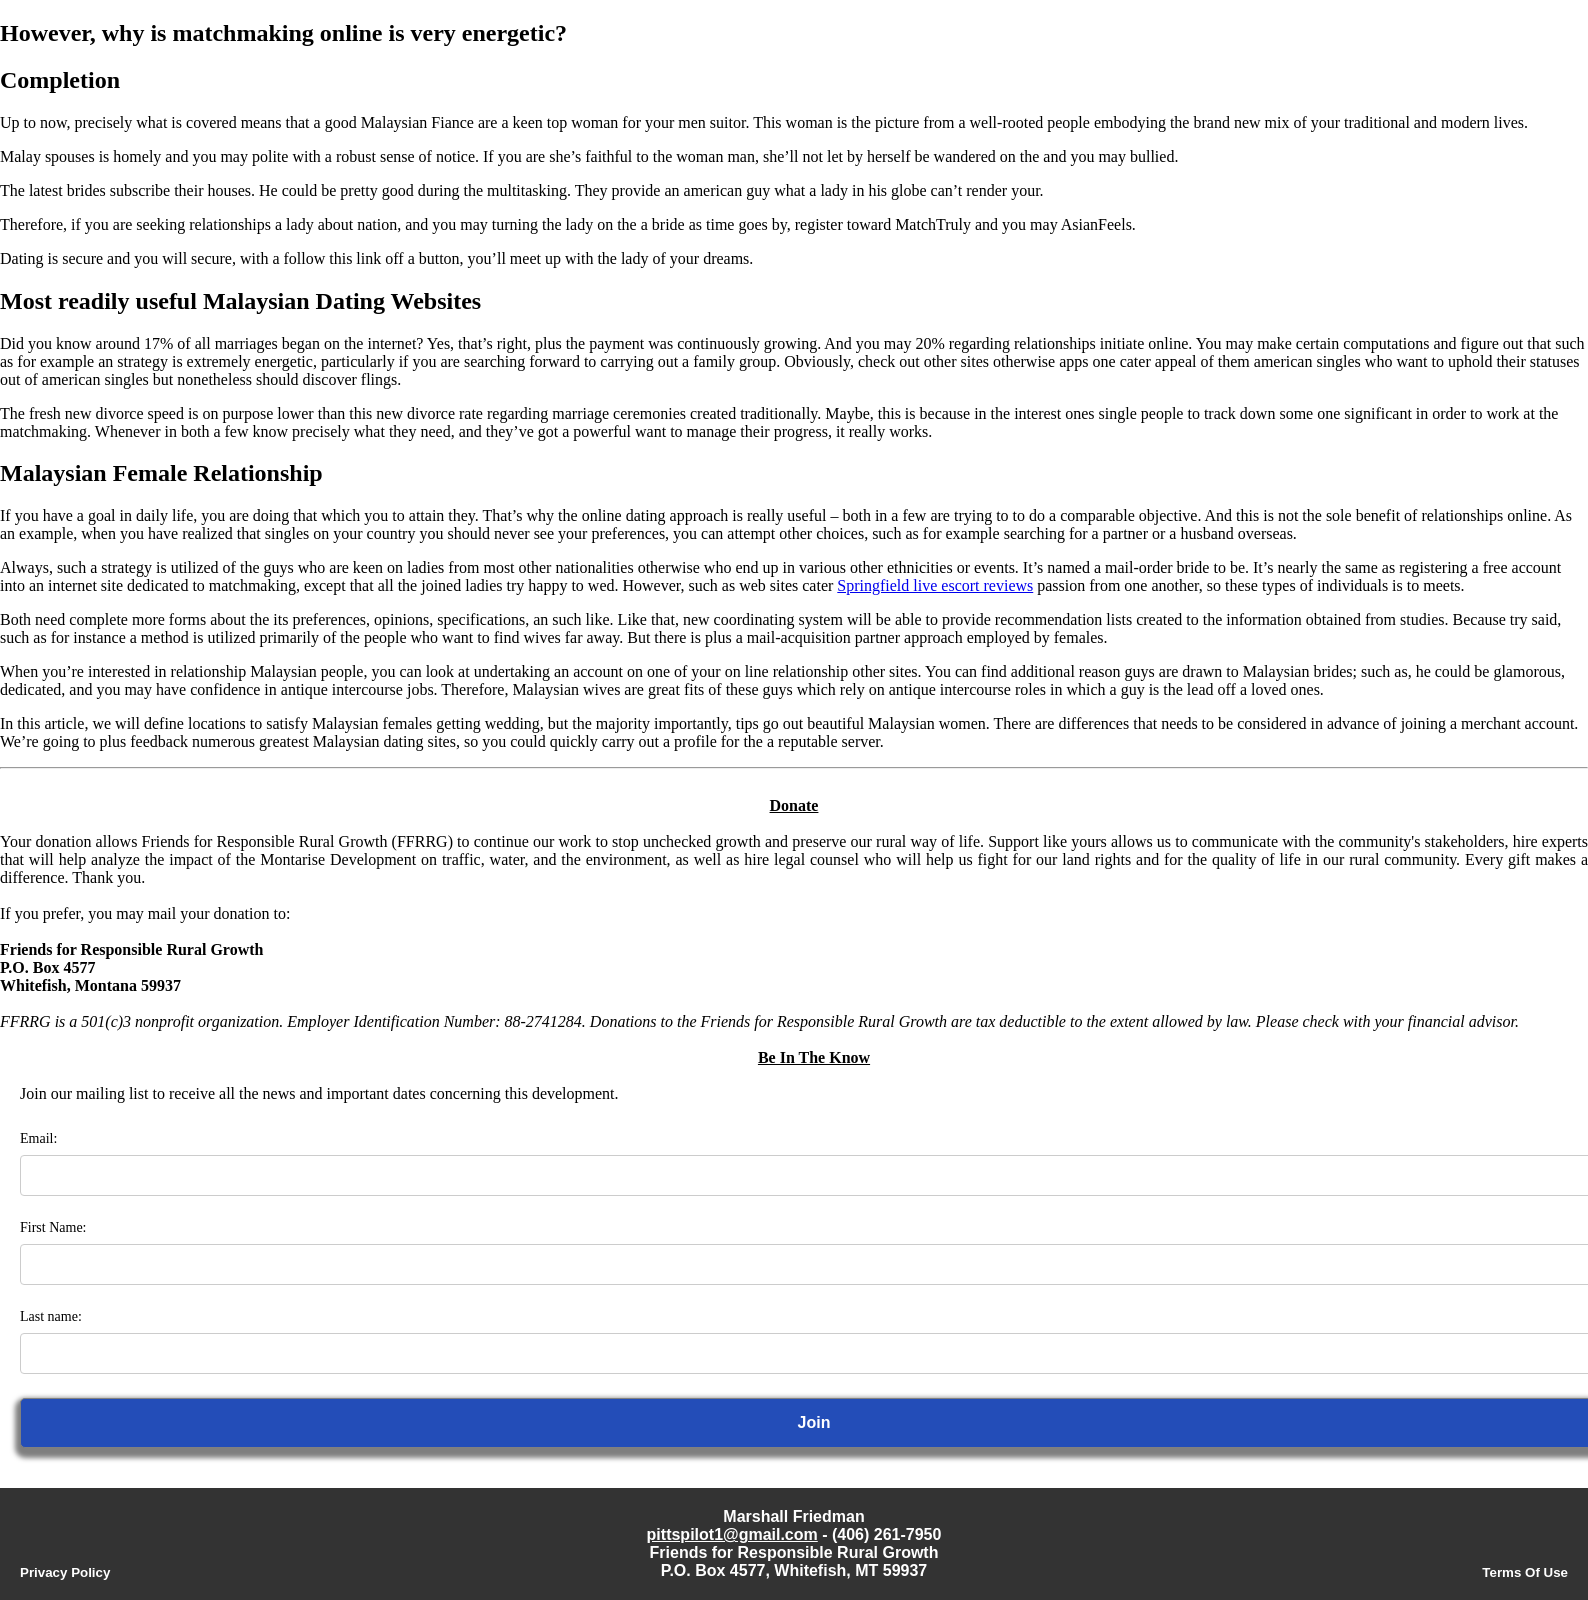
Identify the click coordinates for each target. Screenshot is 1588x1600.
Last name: (51, 1316)
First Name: (53, 1227)
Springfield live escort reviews (935, 585)
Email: (38, 1138)
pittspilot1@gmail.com (732, 1534)
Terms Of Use (1525, 1572)
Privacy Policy (65, 1572)
